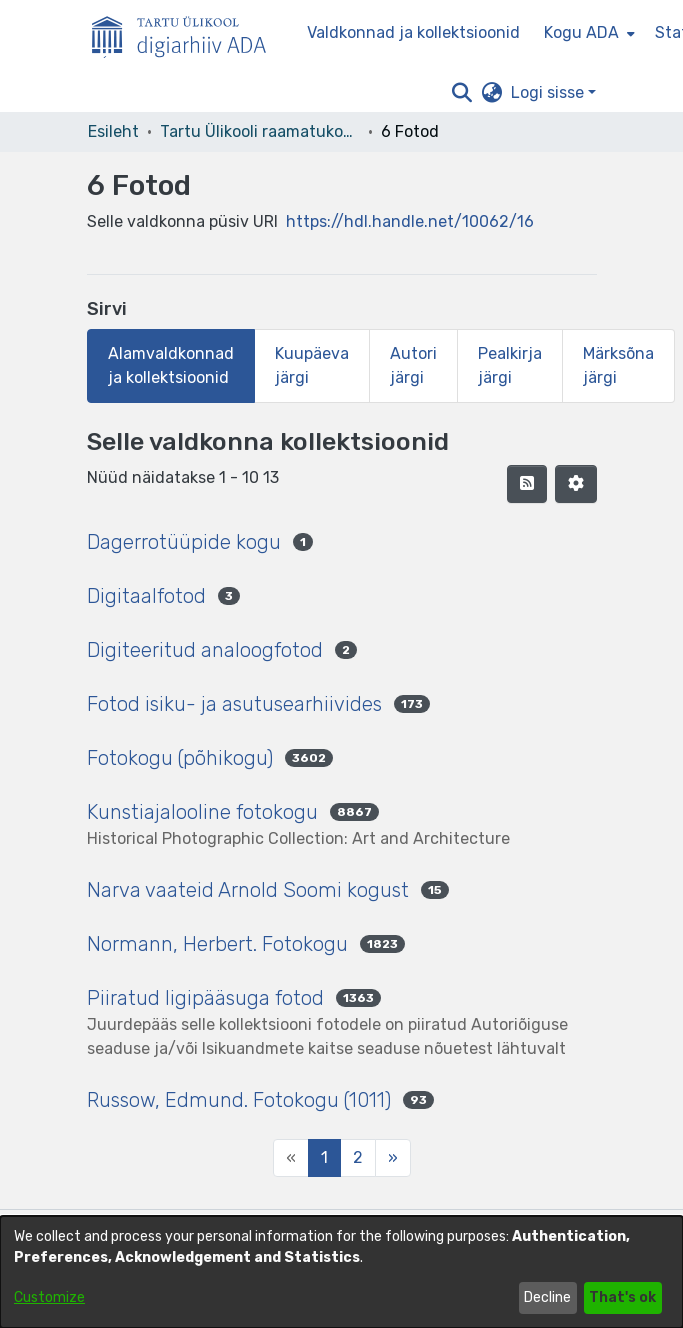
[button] (462, 93)
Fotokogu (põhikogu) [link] (180, 758)
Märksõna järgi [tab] (618, 365)
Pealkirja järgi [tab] (510, 365)
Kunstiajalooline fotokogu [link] (202, 812)
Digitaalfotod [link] (146, 596)
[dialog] (341, 1272)
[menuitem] (587, 33)
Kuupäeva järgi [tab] (312, 365)
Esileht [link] (113, 131)
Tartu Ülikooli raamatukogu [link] (260, 131)
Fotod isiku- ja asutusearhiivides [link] (234, 704)
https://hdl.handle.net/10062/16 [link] (410, 221)
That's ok (622, 1297)
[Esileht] (187, 33)
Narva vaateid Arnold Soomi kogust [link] (248, 890)
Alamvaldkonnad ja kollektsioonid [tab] (171, 365)
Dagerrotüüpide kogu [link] (184, 542)
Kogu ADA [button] (581, 32)
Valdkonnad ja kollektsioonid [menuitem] (413, 32)
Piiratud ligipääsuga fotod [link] (205, 998)
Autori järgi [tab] (413, 365)
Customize (49, 1297)
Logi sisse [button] (549, 92)
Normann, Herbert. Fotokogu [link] (217, 944)
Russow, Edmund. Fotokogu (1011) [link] (239, 1100)
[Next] (393, 1158)
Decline (547, 1297)
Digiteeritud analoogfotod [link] (205, 650)
